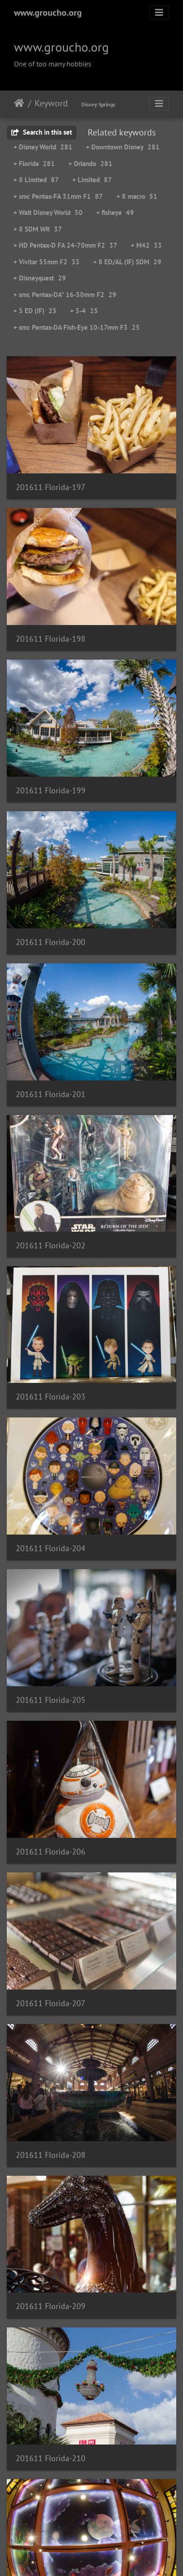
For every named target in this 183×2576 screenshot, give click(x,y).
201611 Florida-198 (50, 638)
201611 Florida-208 (50, 2155)
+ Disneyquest (39, 278)
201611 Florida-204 (50, 1548)
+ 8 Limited (36, 179)
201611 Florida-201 (50, 1094)
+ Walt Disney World (48, 212)
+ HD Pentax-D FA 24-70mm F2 (65, 245)
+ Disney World (42, 147)
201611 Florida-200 (50, 942)
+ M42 (146, 245)
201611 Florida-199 (50, 790)
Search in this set (41, 132)
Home (19, 103)
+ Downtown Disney (123, 147)
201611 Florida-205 (50, 1700)
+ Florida (34, 163)
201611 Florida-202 (50, 1245)
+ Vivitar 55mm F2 (46, 262)
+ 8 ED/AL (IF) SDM (127, 262)
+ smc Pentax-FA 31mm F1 (58, 196)
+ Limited (92, 179)
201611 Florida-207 (50, 2003)
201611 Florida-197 (50, 487)
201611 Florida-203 (50, 1396)
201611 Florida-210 (50, 2458)
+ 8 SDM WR (37, 229)
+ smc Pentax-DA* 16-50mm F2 (64, 294)
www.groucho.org (48, 12)
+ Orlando (90, 163)
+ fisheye (115, 212)
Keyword (51, 103)
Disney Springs (98, 104)
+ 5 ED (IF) (35, 310)
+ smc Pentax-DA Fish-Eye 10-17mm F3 (76, 327)
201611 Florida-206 (50, 1851)
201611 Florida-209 (50, 2306)
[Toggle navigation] (159, 12)
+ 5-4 (84, 310)
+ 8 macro (136, 196)
